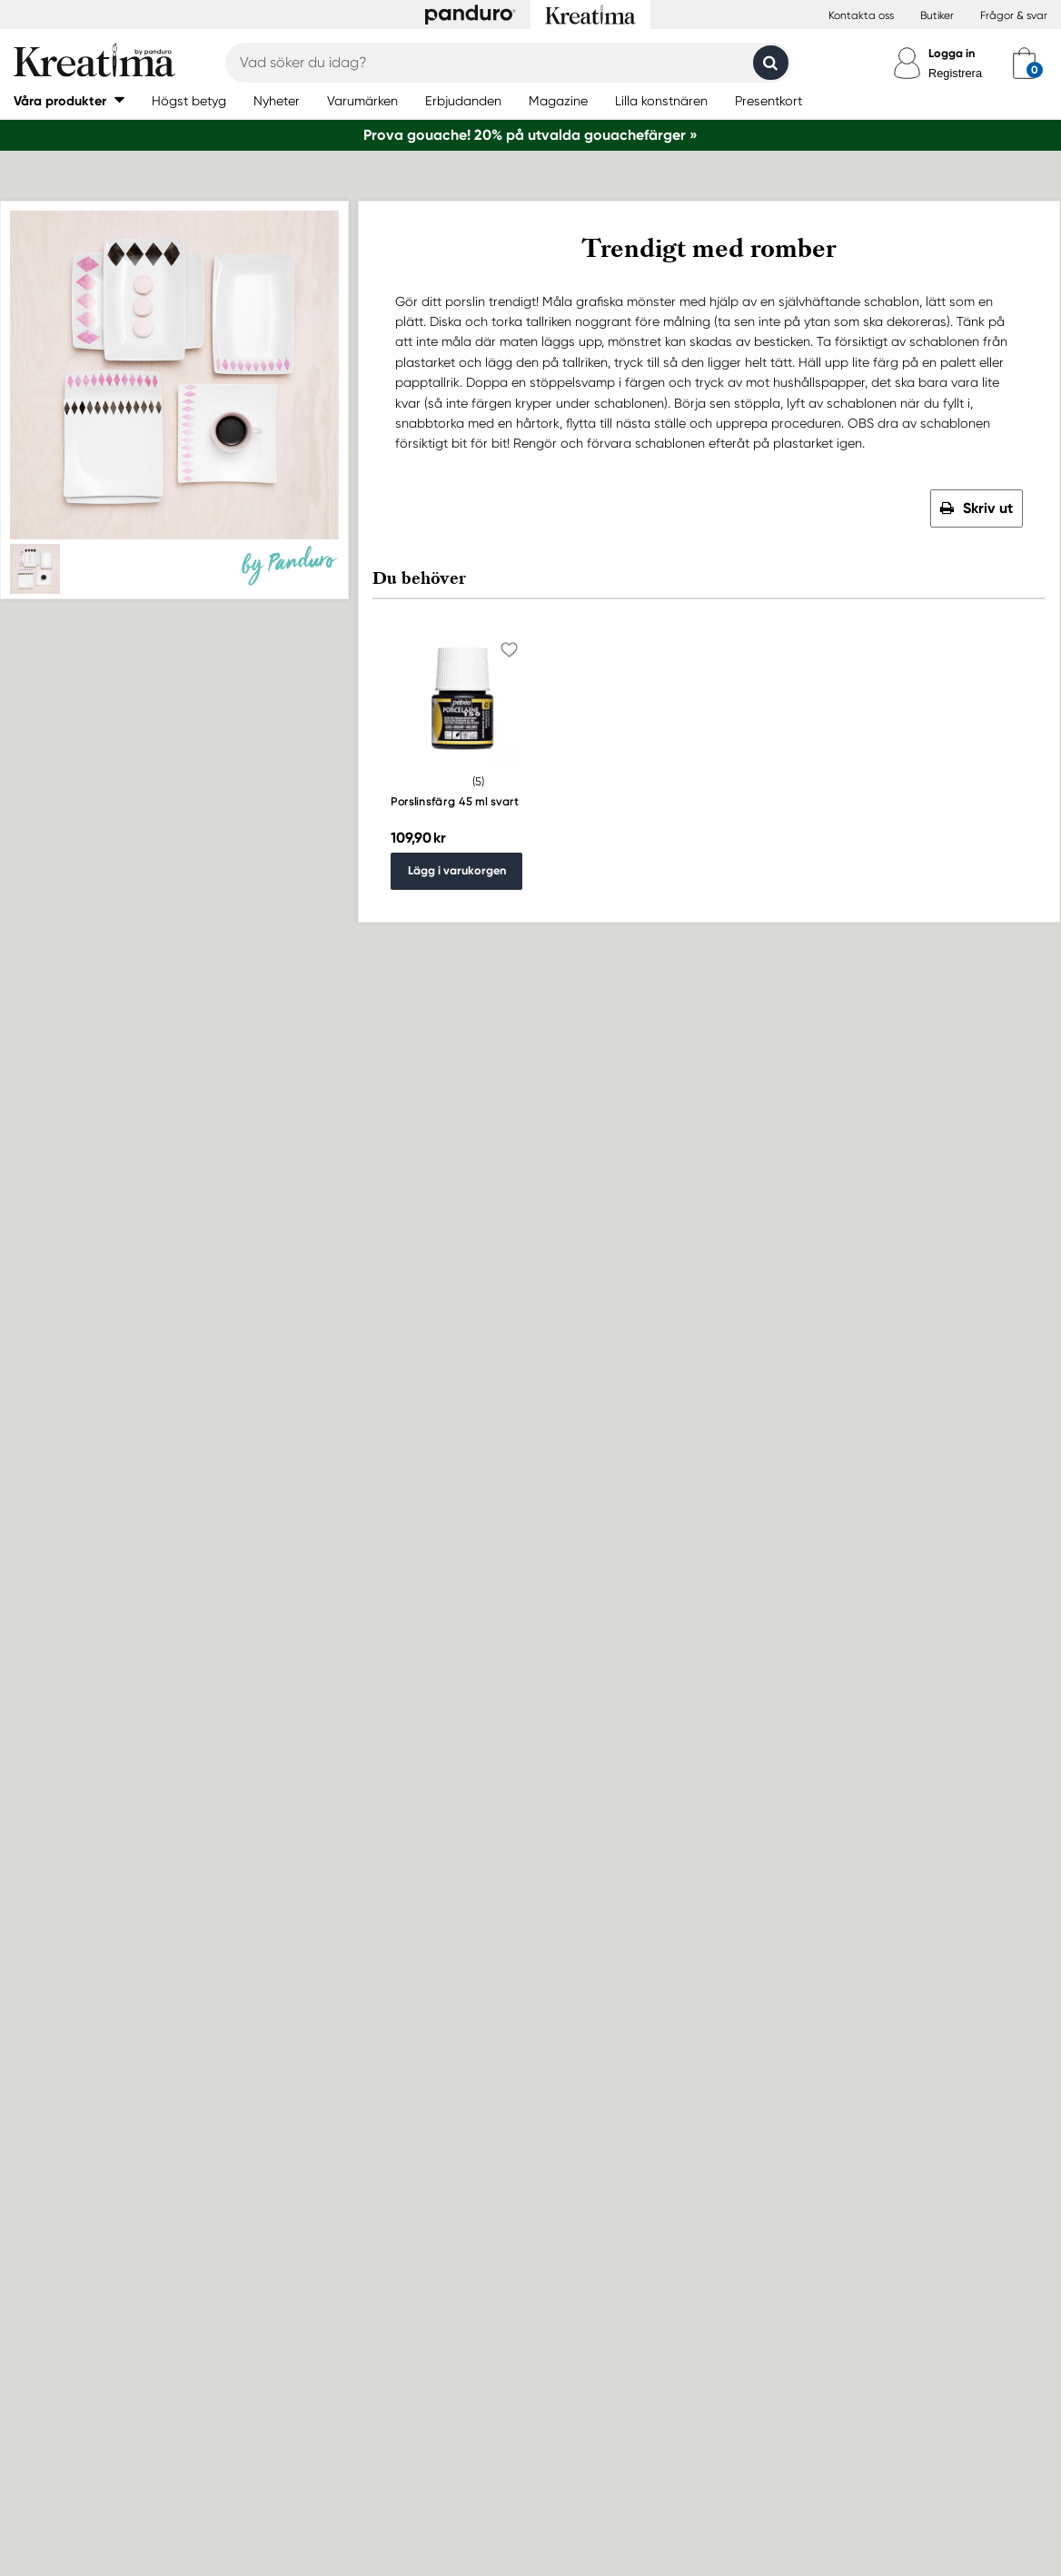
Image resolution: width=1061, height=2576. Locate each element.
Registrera (955, 73)
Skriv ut (988, 508)
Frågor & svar (1013, 15)
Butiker (937, 15)
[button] (69, 100)
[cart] (1024, 63)
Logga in (951, 53)
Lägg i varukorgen (457, 870)
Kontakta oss (861, 15)
